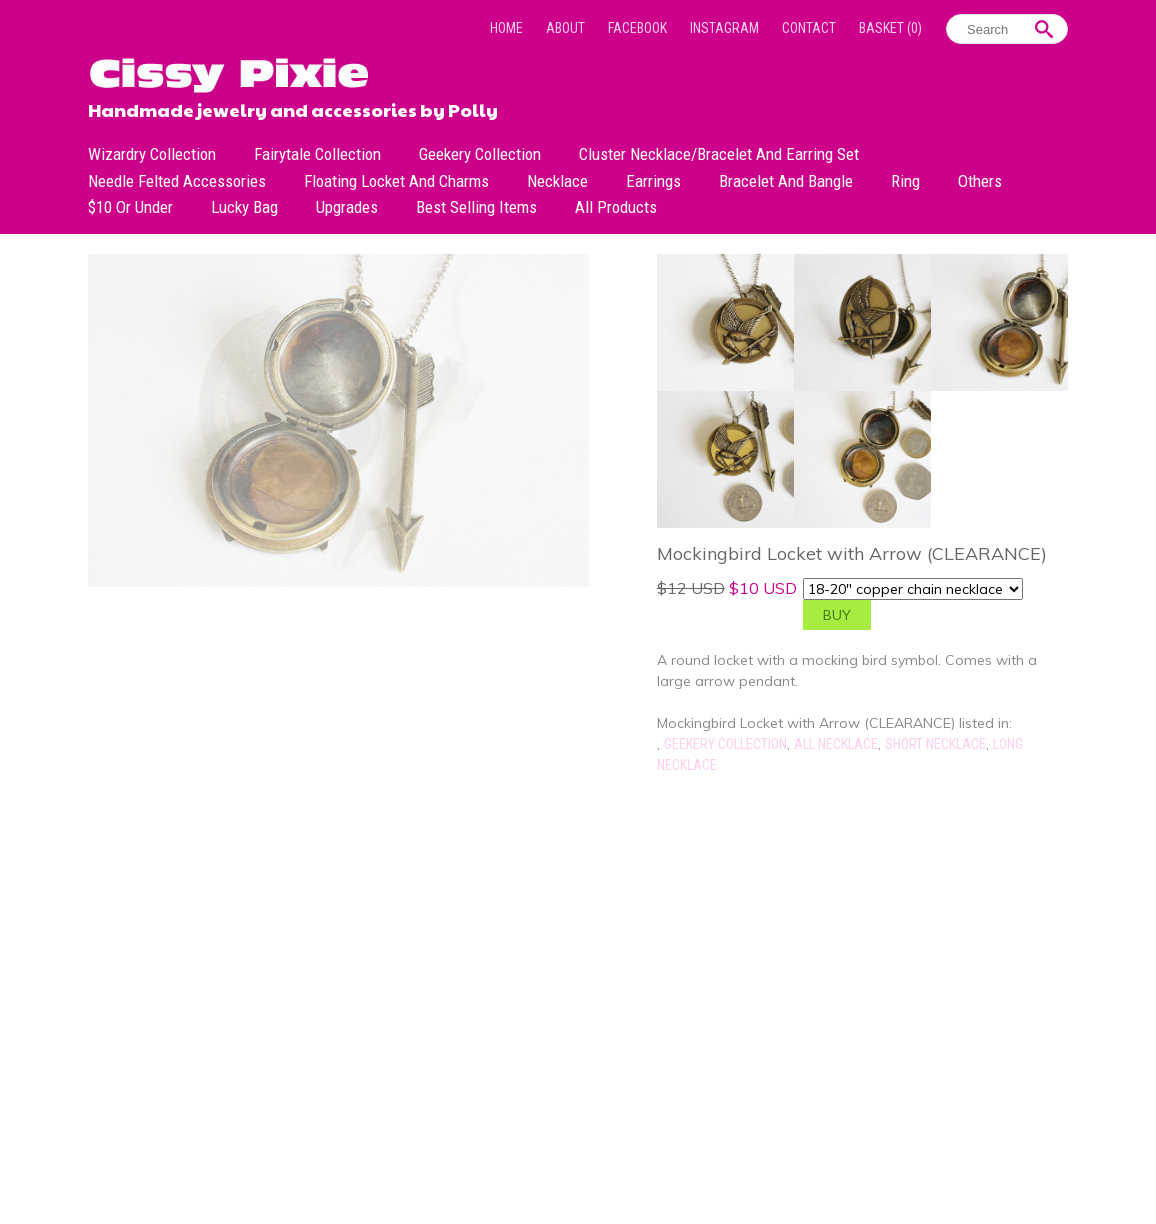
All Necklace (836, 744)
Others (980, 181)
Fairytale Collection (317, 154)
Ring (905, 181)
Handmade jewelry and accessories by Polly (293, 108)
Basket (890, 28)
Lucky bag (244, 207)
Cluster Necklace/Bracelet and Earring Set (719, 154)
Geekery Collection (480, 154)
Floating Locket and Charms (396, 181)
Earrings (653, 181)
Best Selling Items (476, 207)
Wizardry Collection (152, 154)
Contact (809, 28)
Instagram (724, 28)
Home (506, 28)
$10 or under (130, 207)
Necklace (557, 181)
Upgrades (347, 207)
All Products (616, 207)
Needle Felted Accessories (177, 181)
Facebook (637, 28)
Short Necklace (935, 744)
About (565, 28)
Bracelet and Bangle (786, 181)
